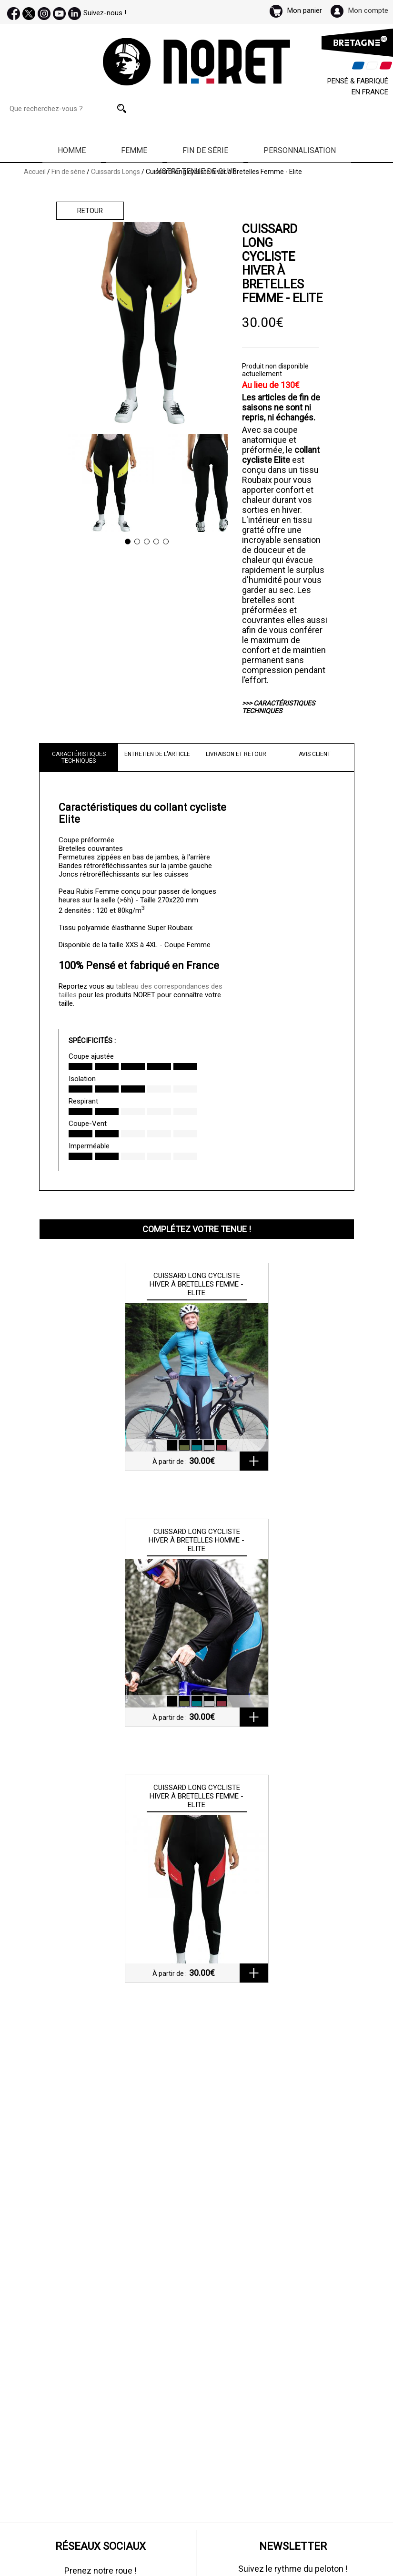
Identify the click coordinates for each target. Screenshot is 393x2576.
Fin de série (205, 150)
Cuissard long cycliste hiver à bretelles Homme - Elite (196, 1540)
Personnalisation (299, 150)
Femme (134, 150)
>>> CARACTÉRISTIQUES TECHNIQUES (278, 707)
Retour (90, 211)
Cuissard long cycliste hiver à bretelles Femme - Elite (196, 1284)
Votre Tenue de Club (197, 171)
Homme (72, 150)
